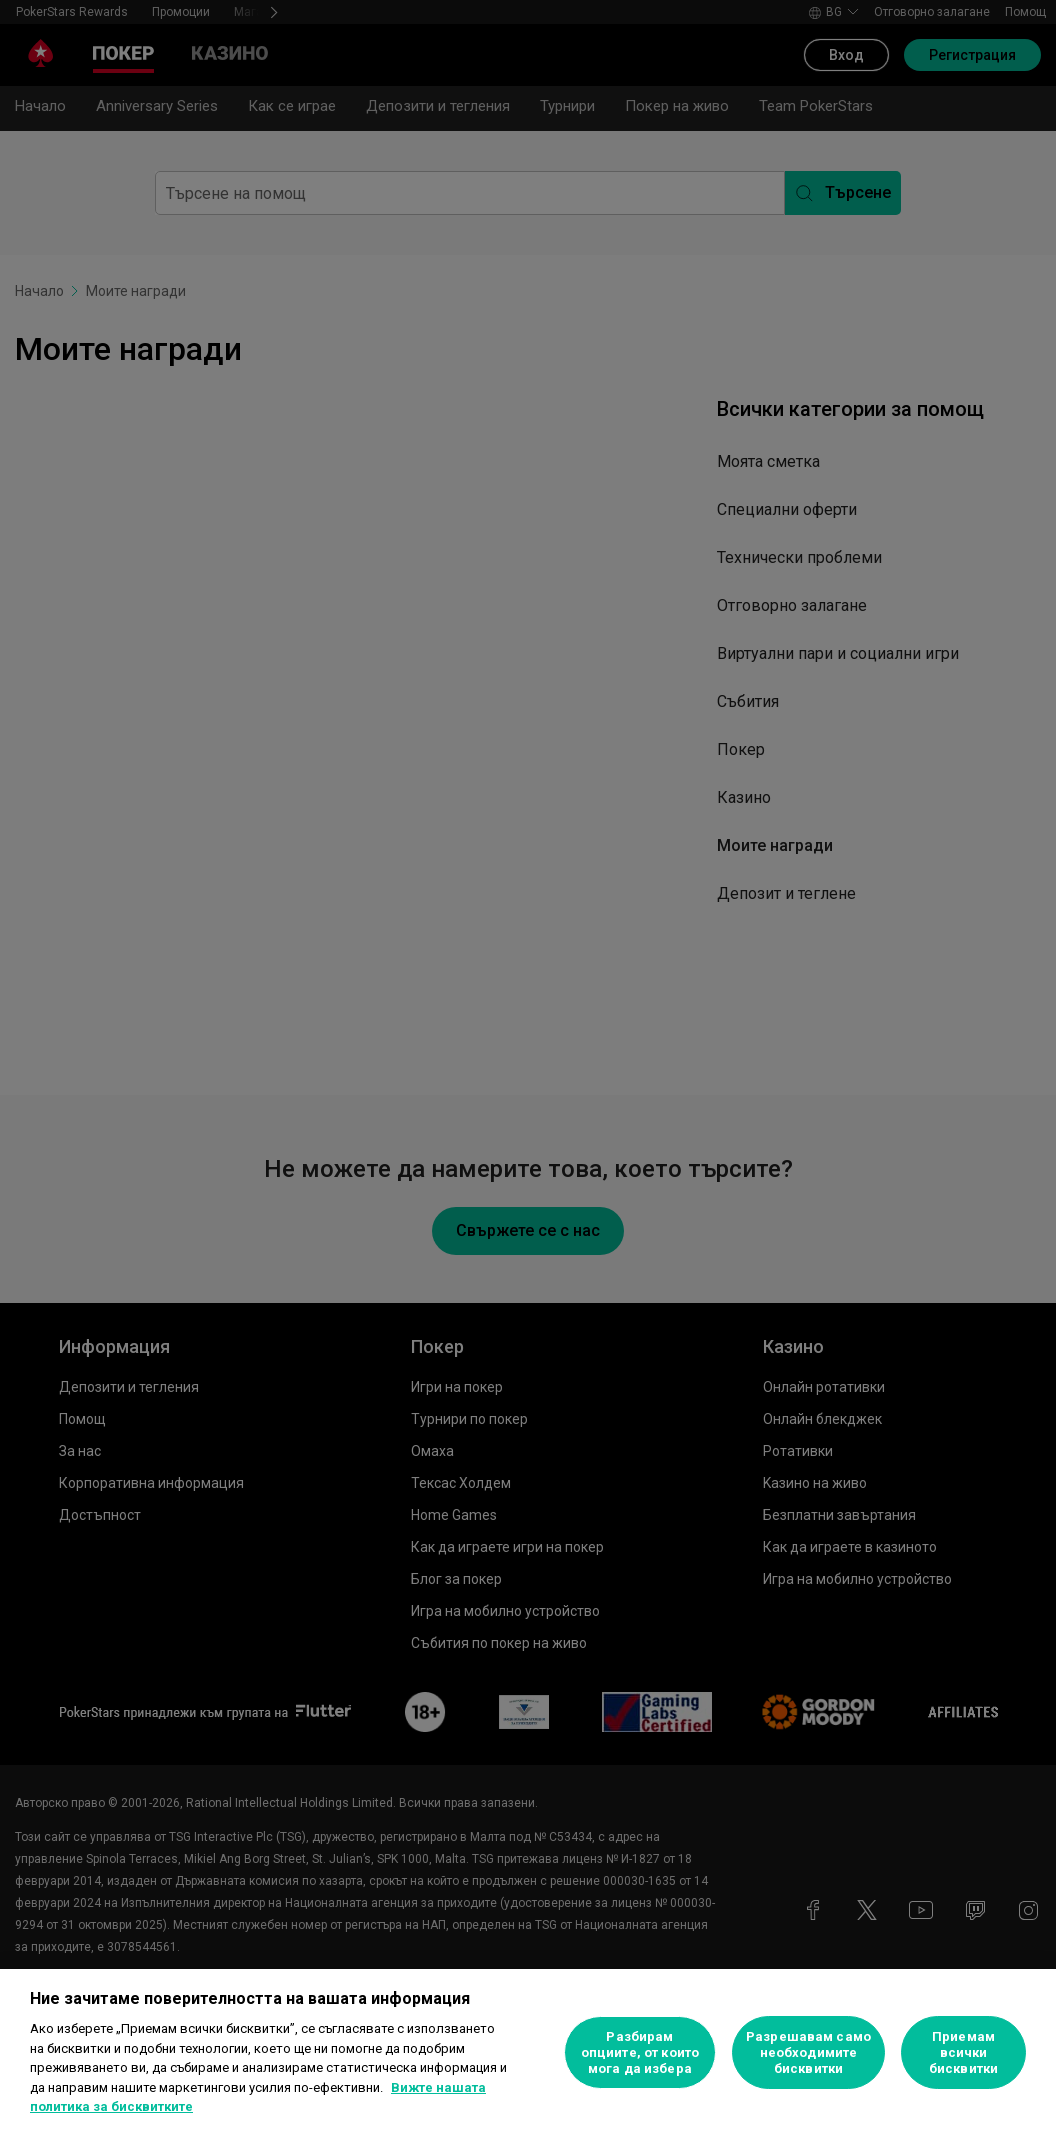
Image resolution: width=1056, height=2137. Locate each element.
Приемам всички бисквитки (963, 2052)
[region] (528, 2053)
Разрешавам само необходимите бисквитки (808, 2052)
